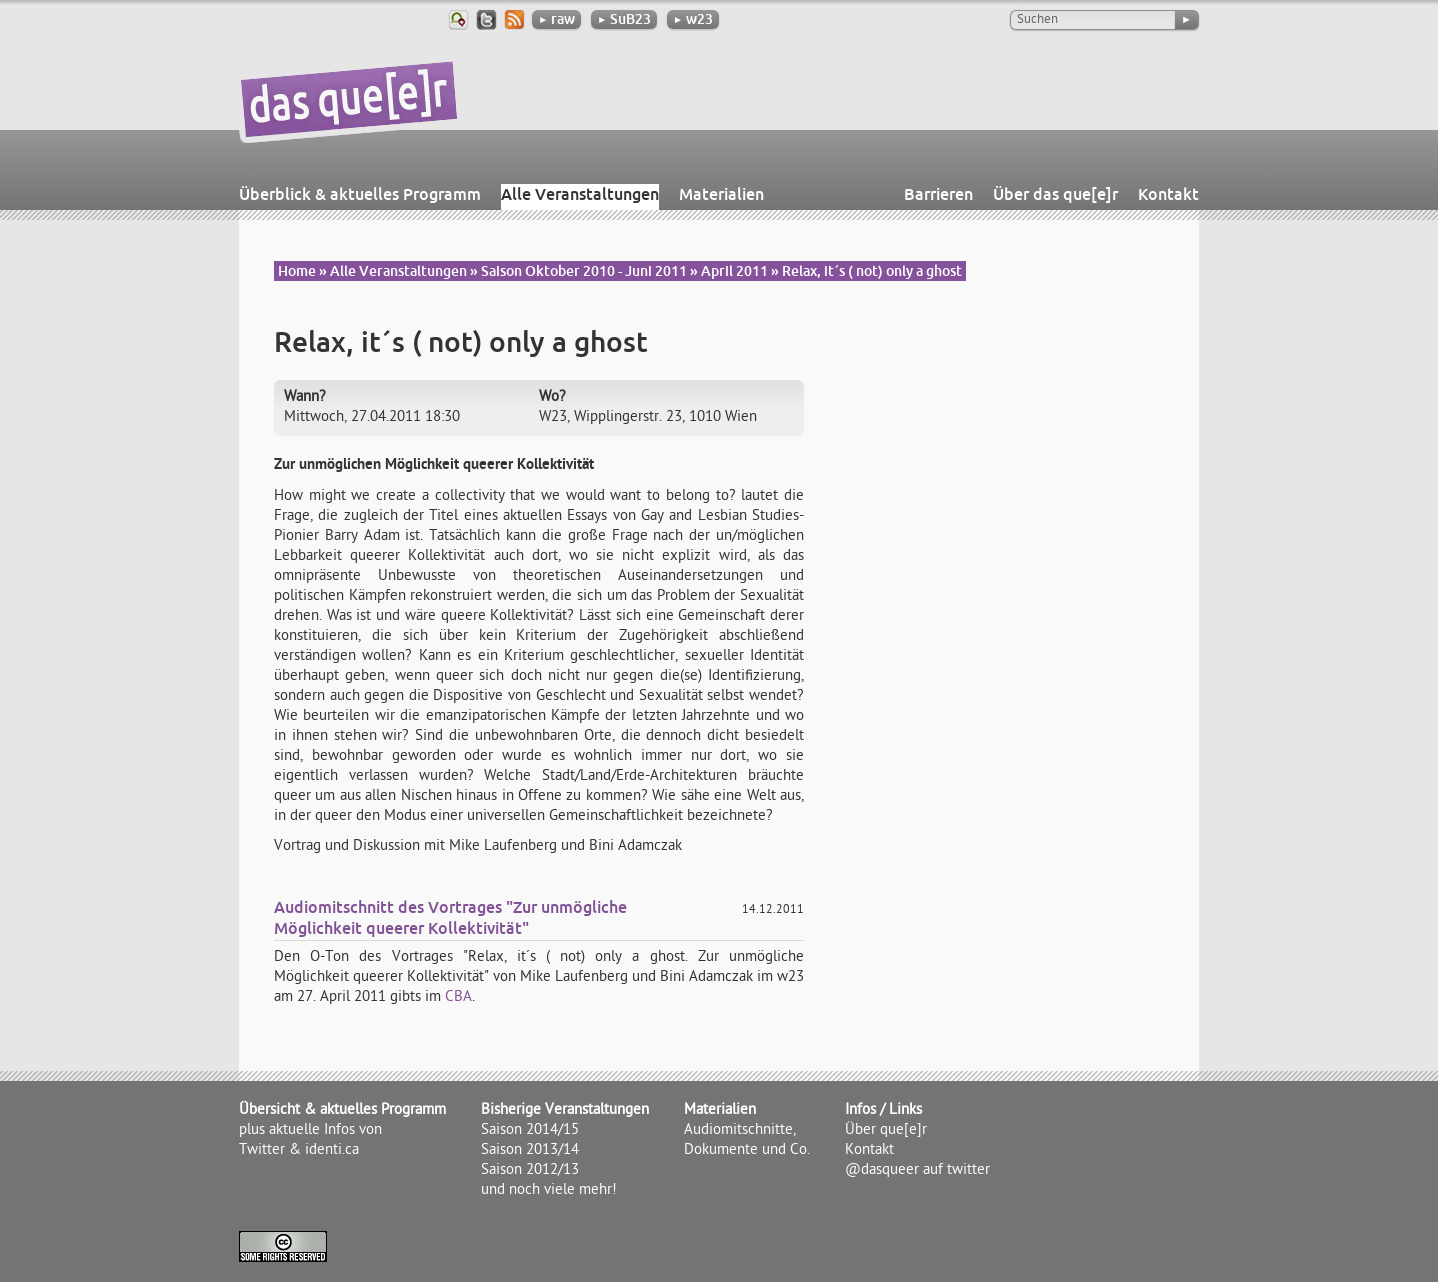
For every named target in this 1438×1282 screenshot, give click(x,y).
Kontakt (1168, 194)
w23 (693, 19)
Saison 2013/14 (530, 1151)
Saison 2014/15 (530, 1131)
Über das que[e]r (1055, 194)
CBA (458, 998)
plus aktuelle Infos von (310, 1131)
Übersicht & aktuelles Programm (342, 1111)
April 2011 (734, 271)
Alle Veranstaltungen (580, 194)
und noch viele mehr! (549, 1191)
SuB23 (624, 19)
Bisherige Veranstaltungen (565, 1111)
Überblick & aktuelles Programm (360, 194)
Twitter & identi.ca (299, 1151)
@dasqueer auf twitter (917, 1171)
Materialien (721, 194)
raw (556, 19)
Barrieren (938, 194)
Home (297, 271)
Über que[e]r (886, 1131)
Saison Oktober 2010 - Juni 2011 (584, 271)
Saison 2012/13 (530, 1171)
